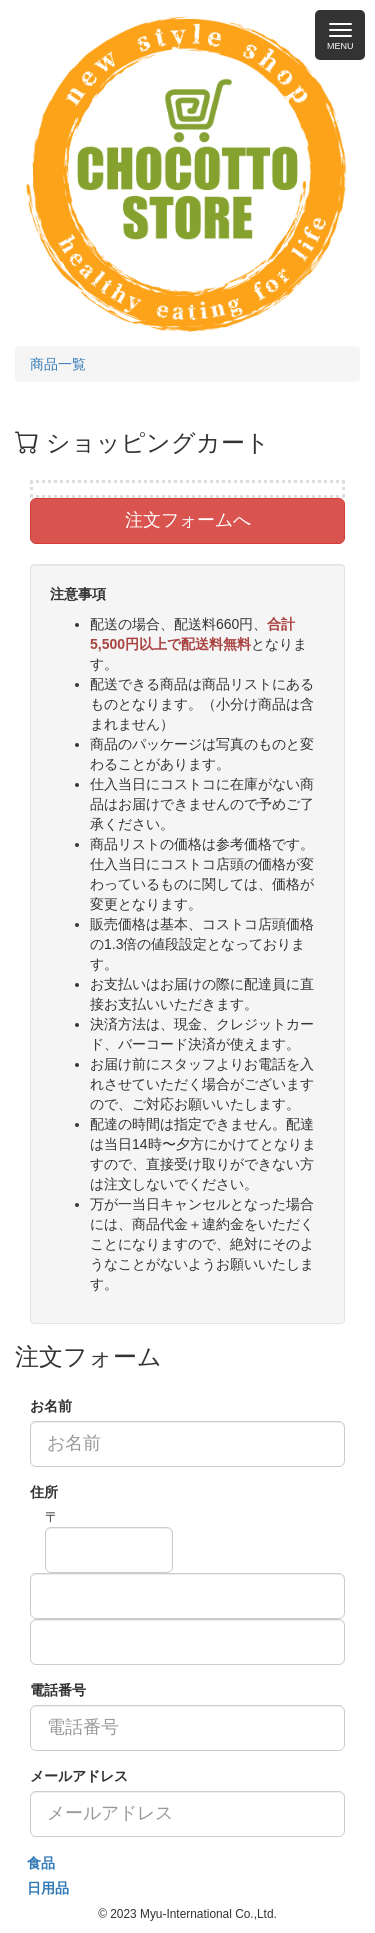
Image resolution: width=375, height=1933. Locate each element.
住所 (44, 1492)
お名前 (51, 1406)
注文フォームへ (188, 520)
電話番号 (58, 1690)
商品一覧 (58, 364)
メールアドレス (79, 1776)
